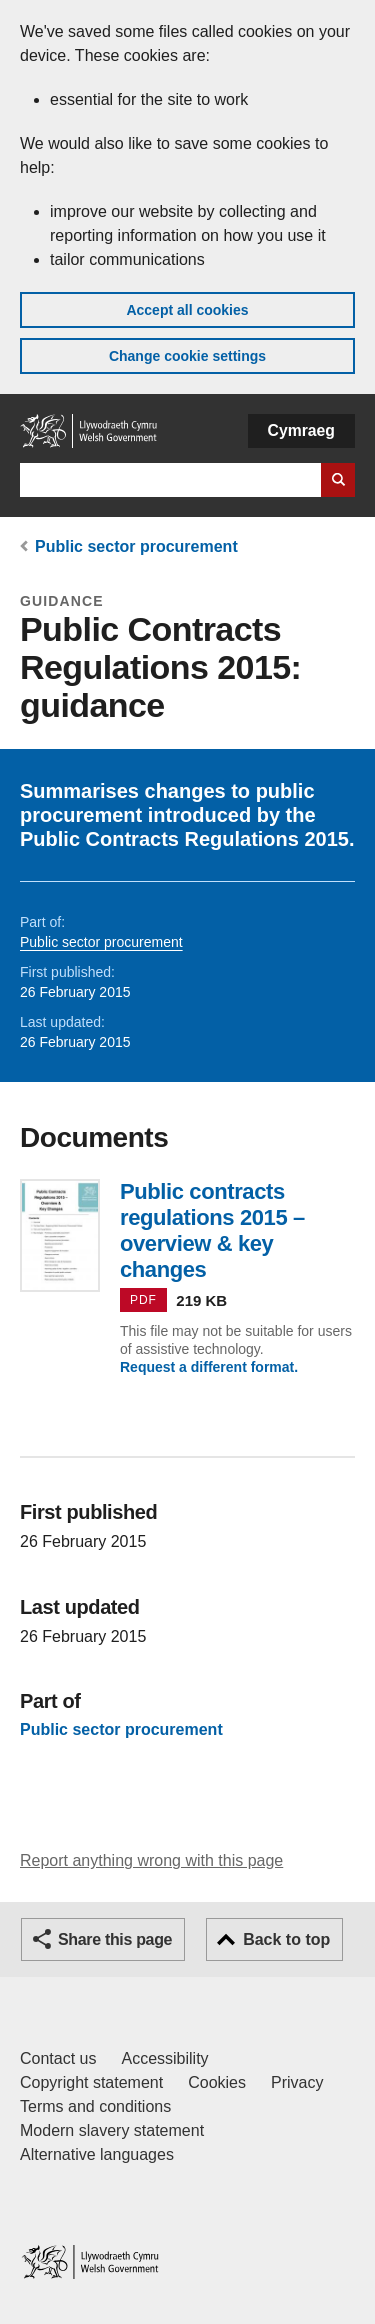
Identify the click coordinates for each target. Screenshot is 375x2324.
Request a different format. (209, 1367)
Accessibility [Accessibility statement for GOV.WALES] (164, 2058)
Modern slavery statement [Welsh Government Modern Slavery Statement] (112, 2130)
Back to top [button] (286, 1939)
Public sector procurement (136, 546)
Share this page (115, 1939)
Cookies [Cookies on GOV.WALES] (217, 2082)
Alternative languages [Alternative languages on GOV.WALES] (97, 2154)
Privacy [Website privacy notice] (297, 2082)
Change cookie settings (187, 356)
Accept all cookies (187, 310)
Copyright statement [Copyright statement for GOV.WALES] (91, 2082)
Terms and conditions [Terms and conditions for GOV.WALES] (95, 2106)
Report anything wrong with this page (151, 1860)
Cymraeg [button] (301, 430)
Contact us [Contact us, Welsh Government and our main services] (58, 2058)
